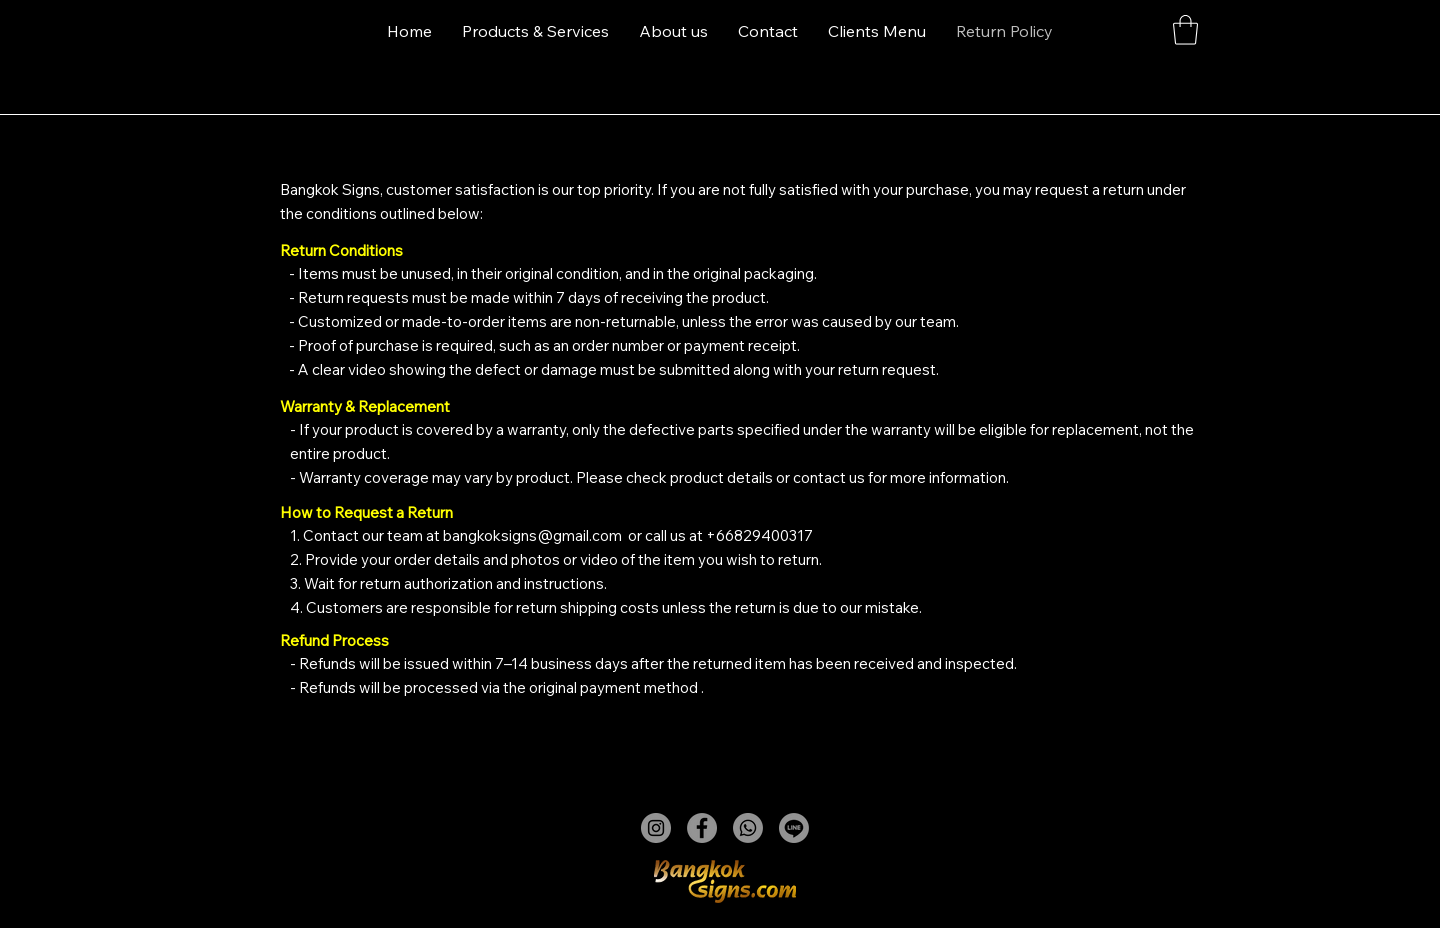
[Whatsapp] (748, 828)
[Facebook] (702, 828)
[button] (1185, 30)
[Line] (794, 828)
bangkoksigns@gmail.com (532, 535)
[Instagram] (656, 828)
